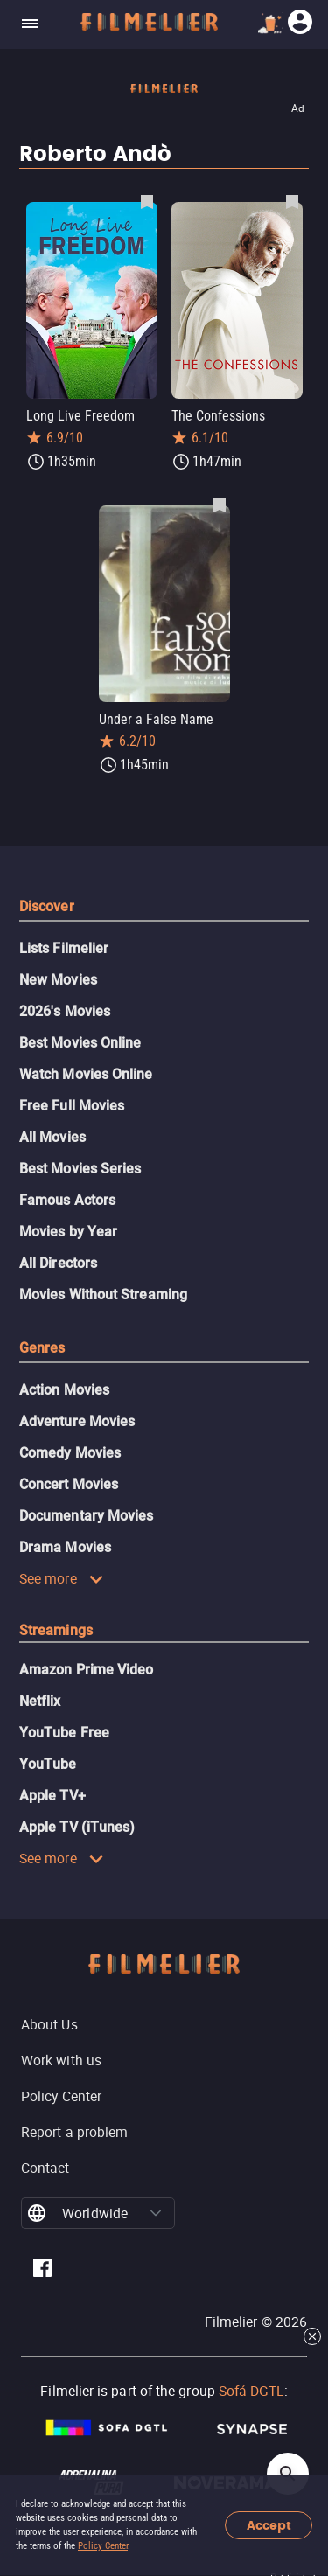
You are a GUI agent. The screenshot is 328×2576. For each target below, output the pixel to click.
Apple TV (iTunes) (77, 1827)
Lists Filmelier (63, 948)
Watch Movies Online (86, 1074)
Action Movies (64, 1390)
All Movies (52, 1137)
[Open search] (288, 2474)
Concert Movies (68, 1484)
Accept (269, 2526)
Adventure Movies (77, 1421)
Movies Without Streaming (103, 1294)
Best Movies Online (80, 1042)
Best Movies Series (80, 1168)
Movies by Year (68, 1231)
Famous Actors (67, 1200)
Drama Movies (65, 1547)
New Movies (58, 979)
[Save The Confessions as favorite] (292, 201)
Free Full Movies (71, 1105)
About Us (49, 2024)
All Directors (58, 1263)
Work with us (61, 2060)
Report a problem (74, 2131)
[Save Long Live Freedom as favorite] (146, 201)
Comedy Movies (70, 1453)
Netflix (40, 1701)
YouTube (48, 1764)
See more (61, 1578)
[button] (155, 2213)
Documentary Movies (86, 1515)
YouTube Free (64, 1732)
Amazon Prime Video (86, 1669)
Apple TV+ (52, 1795)
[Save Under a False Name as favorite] (219, 504)
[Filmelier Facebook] (42, 2270)
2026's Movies (64, 1011)
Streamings (56, 1630)
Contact (45, 2167)
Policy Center (103, 2546)
